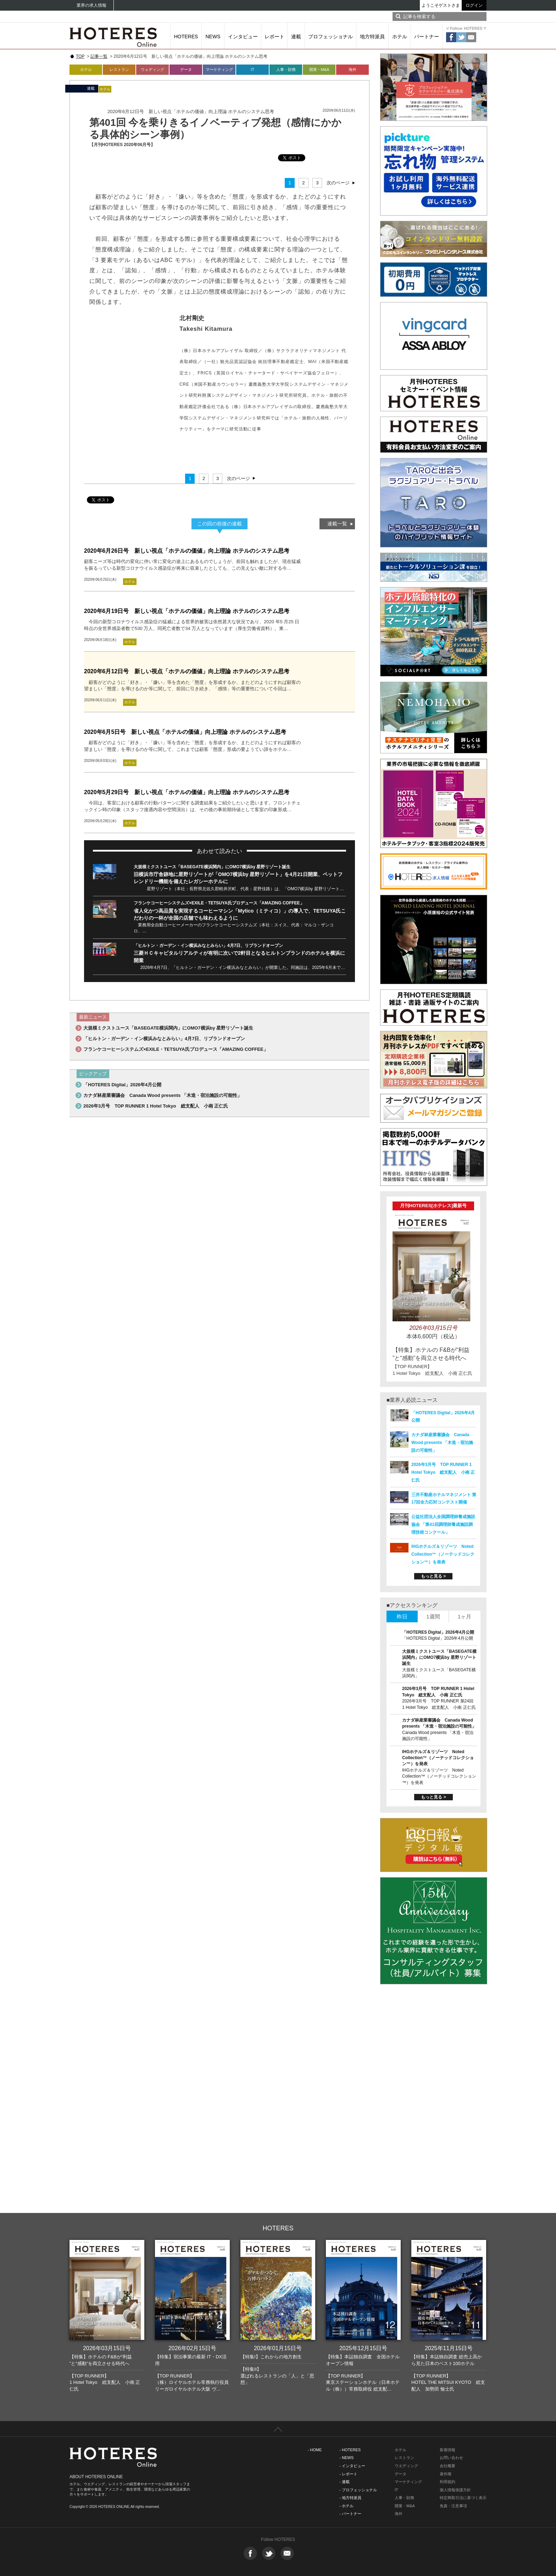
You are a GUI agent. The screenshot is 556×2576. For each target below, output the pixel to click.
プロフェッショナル (330, 36)
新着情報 (447, 2450)
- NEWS (346, 2457)
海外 (352, 69)
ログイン (474, 5)
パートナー (426, 36)
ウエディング (406, 2466)
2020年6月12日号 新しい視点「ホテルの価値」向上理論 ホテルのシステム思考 (186, 671)
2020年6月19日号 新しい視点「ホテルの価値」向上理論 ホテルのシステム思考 (186, 611)
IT (252, 69)
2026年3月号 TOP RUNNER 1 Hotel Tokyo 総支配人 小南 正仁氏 (155, 1106)
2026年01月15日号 (278, 2348)
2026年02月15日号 (192, 2348)
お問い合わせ (451, 2457)
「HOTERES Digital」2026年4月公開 (122, 1084)
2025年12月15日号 (363, 2348)
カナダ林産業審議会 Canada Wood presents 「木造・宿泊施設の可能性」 (162, 1095)
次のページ (338, 182)
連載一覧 (337, 523)
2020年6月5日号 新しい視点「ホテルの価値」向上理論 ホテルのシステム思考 (185, 732)
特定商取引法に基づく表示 (463, 2498)
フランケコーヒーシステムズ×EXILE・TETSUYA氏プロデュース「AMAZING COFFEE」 (219, 903)
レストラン (119, 69)
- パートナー (350, 2513)
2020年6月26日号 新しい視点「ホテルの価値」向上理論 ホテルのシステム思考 (186, 551)
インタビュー (243, 36)
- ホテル (346, 2506)
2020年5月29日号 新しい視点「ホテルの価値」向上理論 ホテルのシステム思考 (186, 792)
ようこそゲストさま (441, 5)
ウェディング (152, 69)
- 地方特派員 (350, 2498)
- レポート (348, 2474)
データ (186, 69)
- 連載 (344, 2482)
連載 (296, 36)
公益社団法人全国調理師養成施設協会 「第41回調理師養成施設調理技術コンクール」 (443, 1524)
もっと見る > (433, 1576)
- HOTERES (350, 2450)
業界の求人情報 (91, 5)
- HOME (315, 2450)
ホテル (399, 36)
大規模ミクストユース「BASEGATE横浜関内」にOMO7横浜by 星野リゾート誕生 (212, 866)
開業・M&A (319, 69)
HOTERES (186, 36)
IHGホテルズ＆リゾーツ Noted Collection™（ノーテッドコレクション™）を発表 (442, 1554)
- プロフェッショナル (358, 2490)
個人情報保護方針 (455, 2490)
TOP (80, 56)
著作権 (445, 2474)
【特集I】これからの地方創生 (271, 2356)
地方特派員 (372, 36)
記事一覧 (98, 56)
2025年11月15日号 (449, 2348)
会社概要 (447, 2466)
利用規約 (447, 2482)
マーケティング (219, 69)
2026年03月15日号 (107, 2348)
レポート (274, 36)
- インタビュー (352, 2466)
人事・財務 (286, 69)
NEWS (213, 36)
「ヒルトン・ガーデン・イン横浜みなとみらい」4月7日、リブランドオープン (208, 945)
